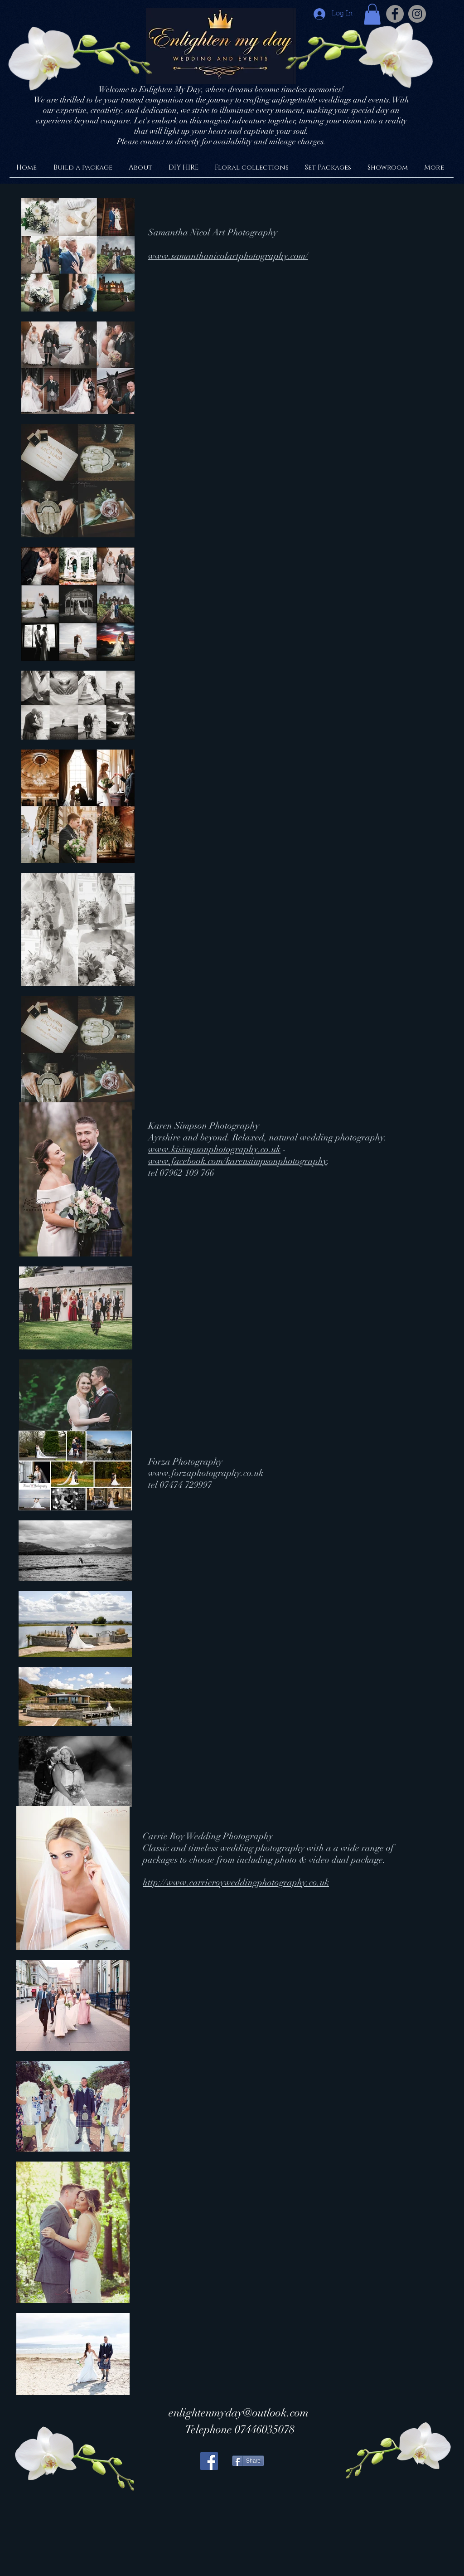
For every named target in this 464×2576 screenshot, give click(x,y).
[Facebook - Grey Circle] (395, 14)
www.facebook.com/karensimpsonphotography (237, 1161)
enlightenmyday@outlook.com (239, 2413)
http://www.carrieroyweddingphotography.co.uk (236, 1882)
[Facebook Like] (288, 2525)
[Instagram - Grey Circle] (417, 14)
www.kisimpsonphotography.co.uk (214, 1149)
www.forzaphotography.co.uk (205, 1473)
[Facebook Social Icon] (209, 2461)
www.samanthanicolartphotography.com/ (228, 256)
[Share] (248, 2460)
